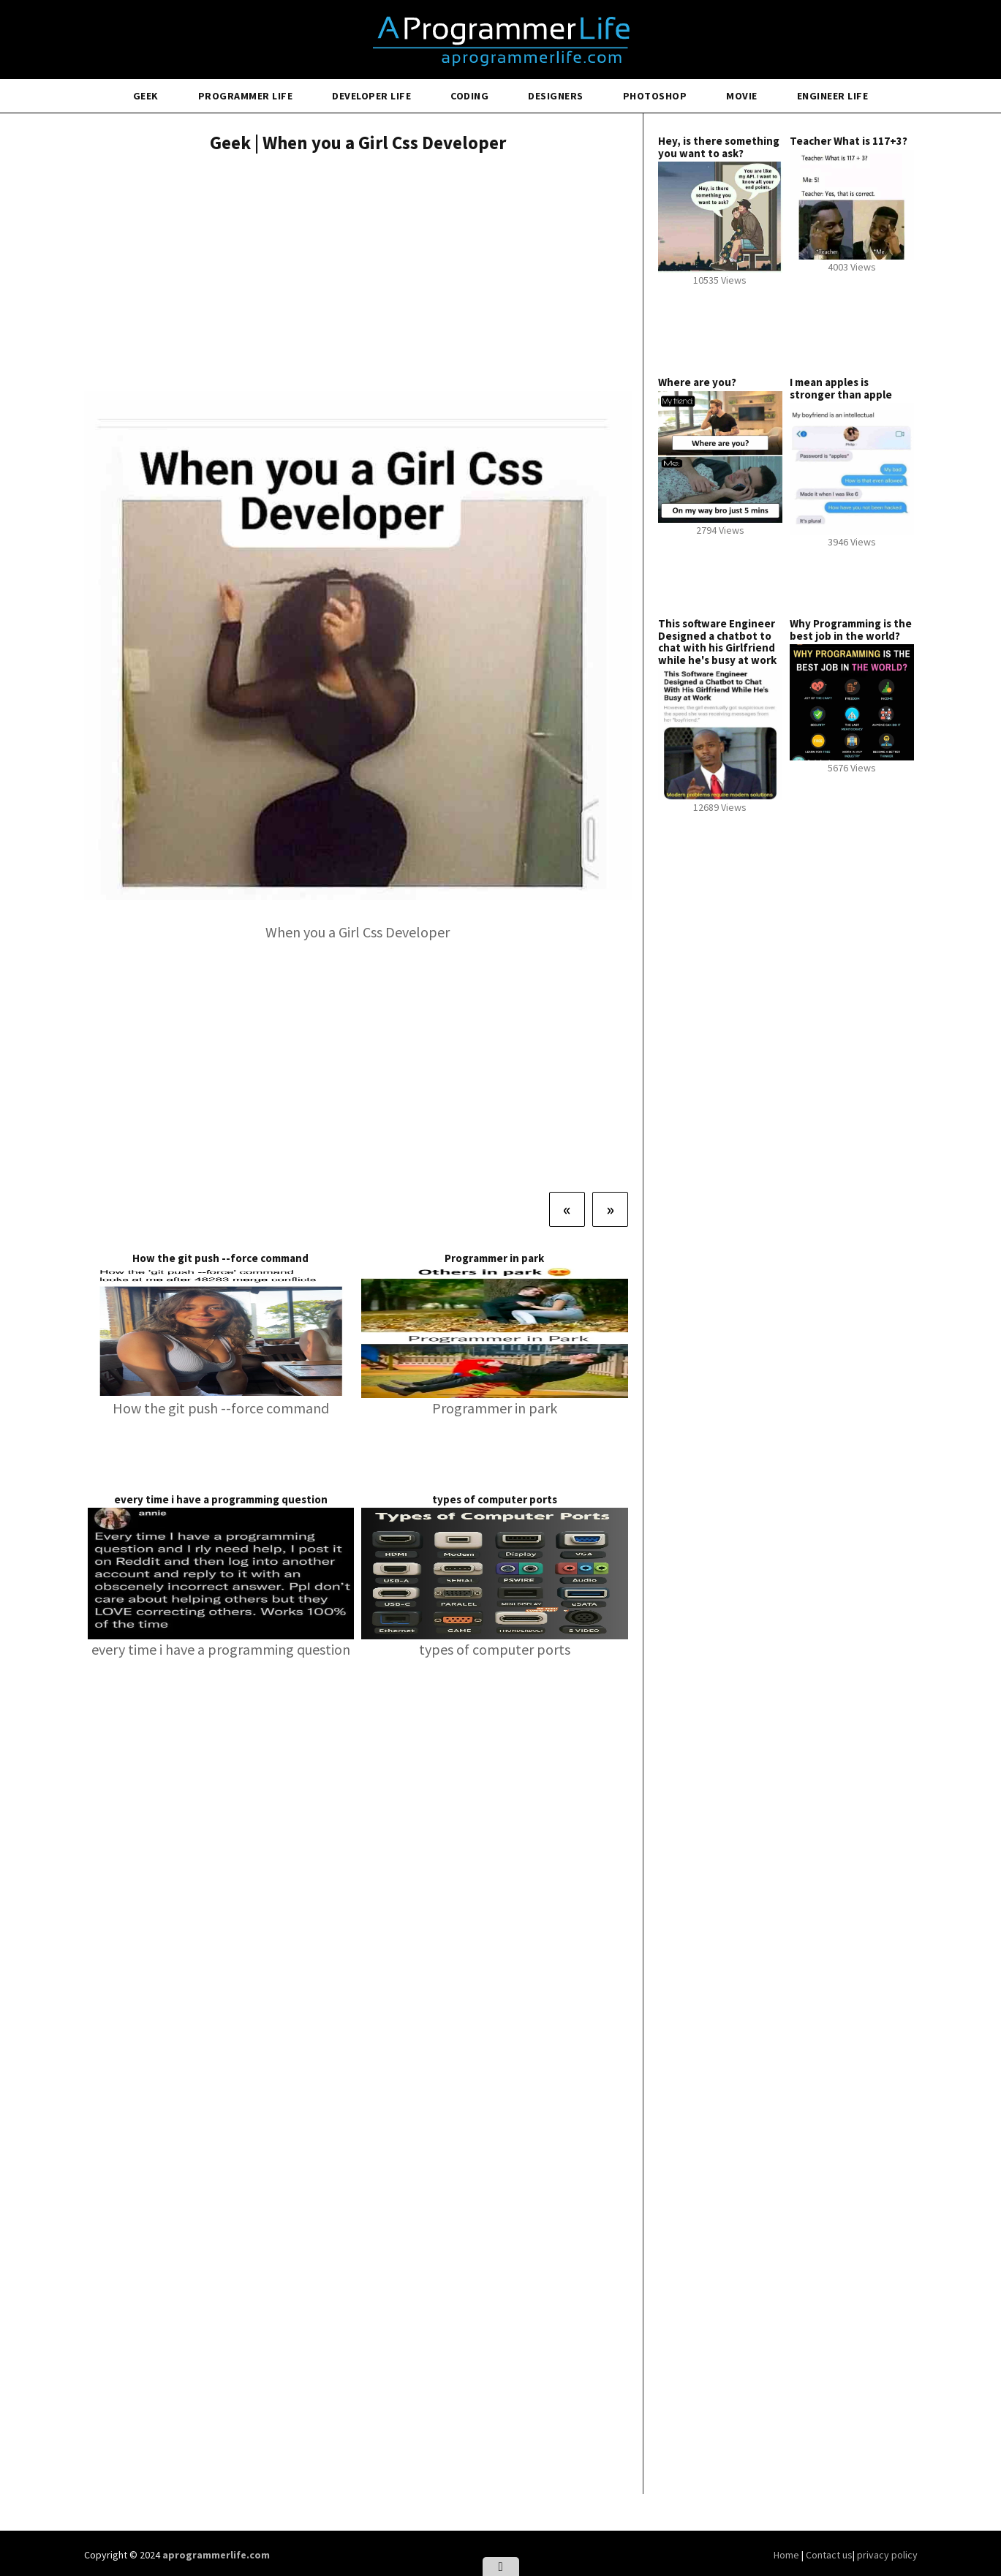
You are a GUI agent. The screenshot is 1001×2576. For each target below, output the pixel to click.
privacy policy (887, 2554)
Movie (742, 95)
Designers (555, 95)
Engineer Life (833, 95)
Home (787, 2554)
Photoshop (655, 95)
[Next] (610, 1209)
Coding (469, 95)
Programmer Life (245, 95)
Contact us (829, 2554)
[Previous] (567, 1209)
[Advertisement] (358, 274)
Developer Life (371, 95)
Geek (146, 95)
